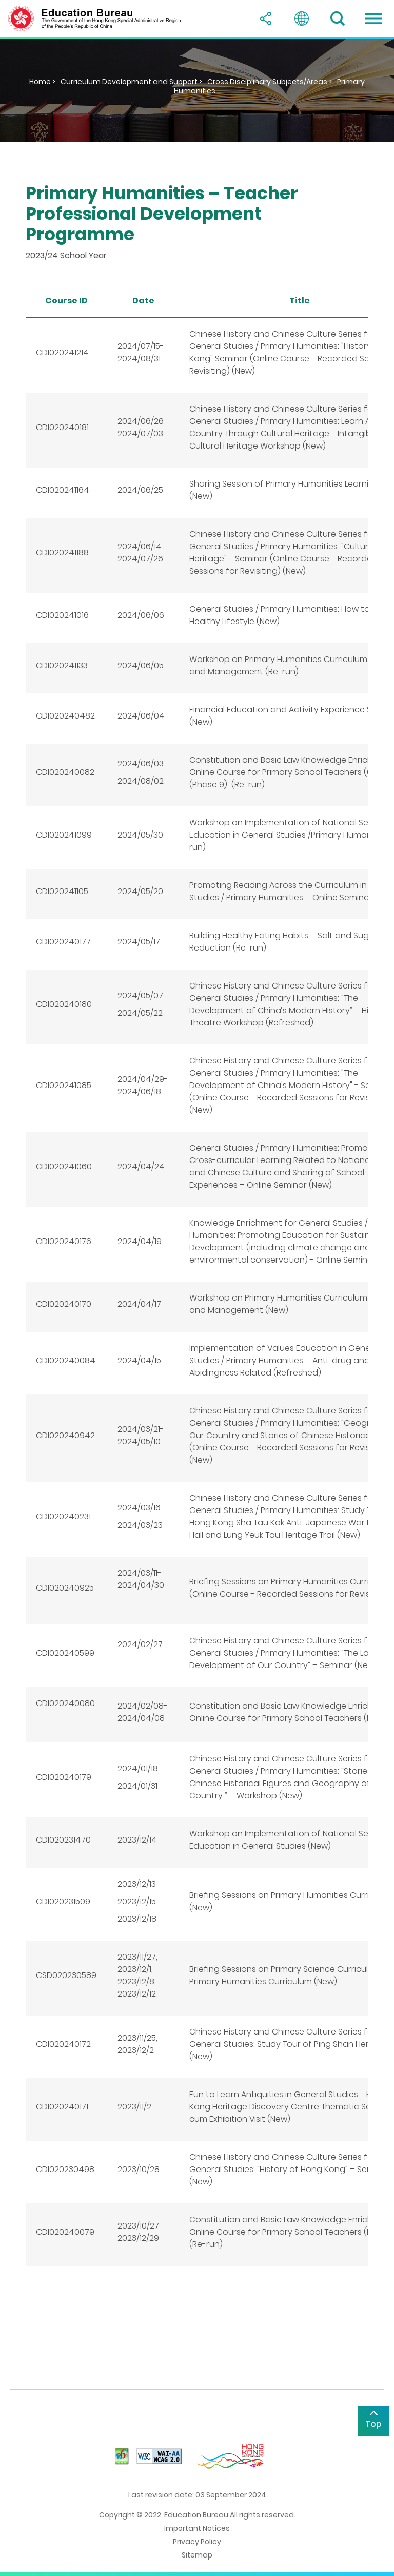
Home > (42, 81)
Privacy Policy (197, 2541)
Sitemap (197, 2555)
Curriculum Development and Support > (131, 81)
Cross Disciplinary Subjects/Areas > (269, 81)
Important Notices (197, 2528)
